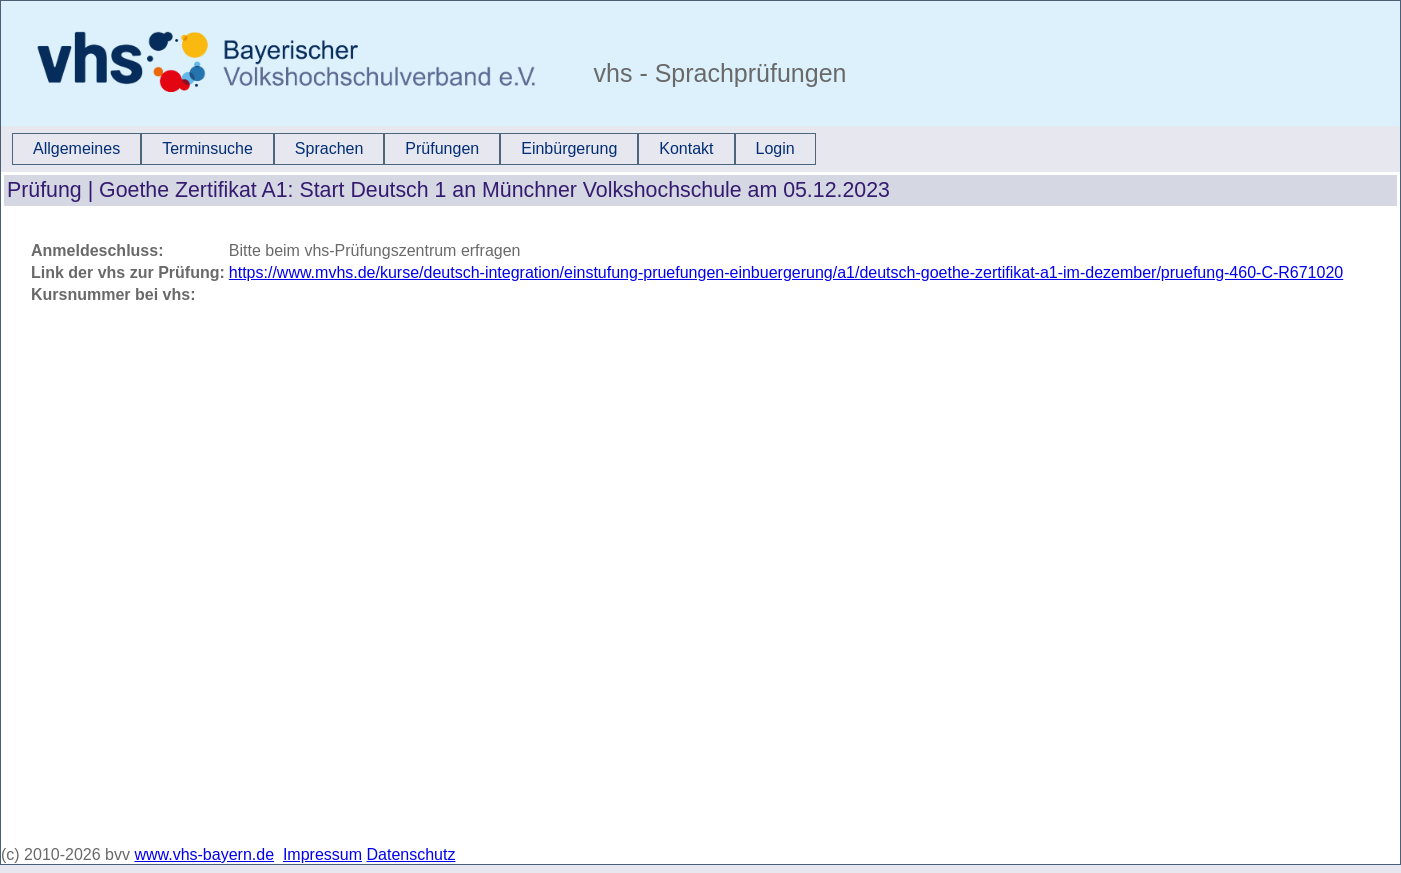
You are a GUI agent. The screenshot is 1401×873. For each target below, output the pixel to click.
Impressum (322, 854)
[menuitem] (76, 149)
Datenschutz (411, 854)
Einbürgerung (569, 148)
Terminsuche (207, 148)
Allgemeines (76, 148)
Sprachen (329, 148)
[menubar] (414, 149)
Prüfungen (442, 148)
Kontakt (686, 148)
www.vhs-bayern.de (204, 854)
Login (775, 148)
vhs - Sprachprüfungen (717, 73)
